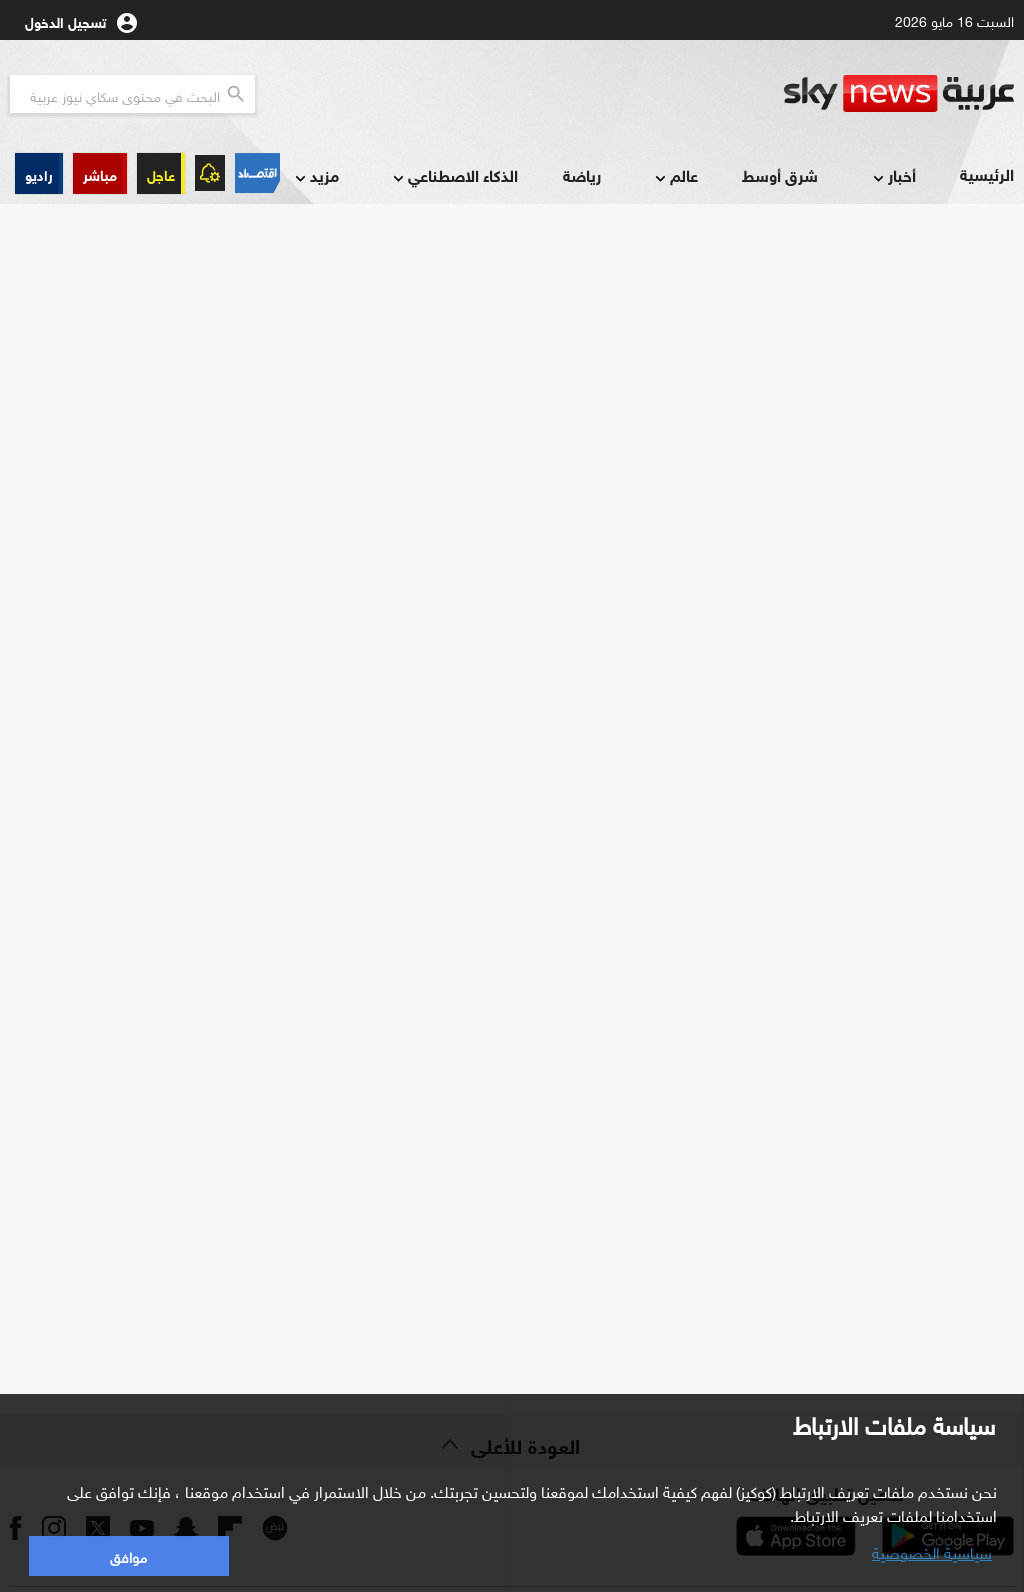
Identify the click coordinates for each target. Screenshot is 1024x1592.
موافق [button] (128, 1555)
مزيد (315, 176)
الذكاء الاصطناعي (453, 176)
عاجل (161, 173)
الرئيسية (987, 173)
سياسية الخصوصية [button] (932, 1551)
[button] (100, 173)
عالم (674, 176)
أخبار (892, 176)
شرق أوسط (780, 174)
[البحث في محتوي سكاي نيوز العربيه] (132, 94)
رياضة (582, 174)
